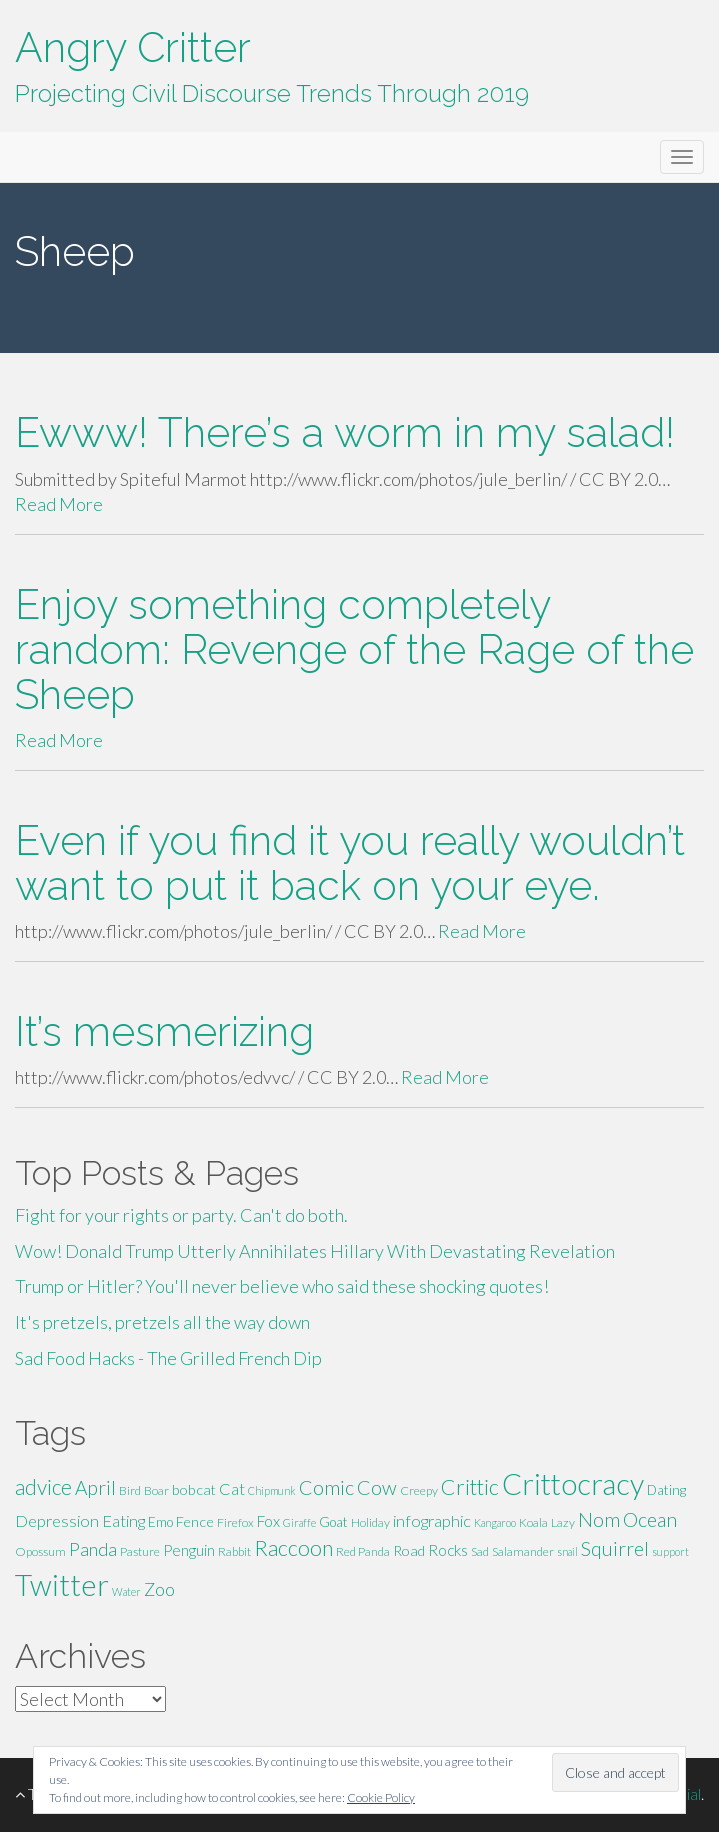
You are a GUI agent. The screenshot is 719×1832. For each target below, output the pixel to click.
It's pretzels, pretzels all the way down (162, 1322)
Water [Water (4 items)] (126, 1591)
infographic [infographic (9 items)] (432, 1520)
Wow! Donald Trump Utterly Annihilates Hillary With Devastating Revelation (315, 1251)
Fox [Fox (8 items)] (268, 1521)
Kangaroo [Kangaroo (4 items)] (495, 1522)
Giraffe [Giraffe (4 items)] (299, 1522)
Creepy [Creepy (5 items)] (419, 1490)
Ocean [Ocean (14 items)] (650, 1519)
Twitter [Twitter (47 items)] (62, 1584)
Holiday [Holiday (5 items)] (370, 1522)
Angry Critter (133, 47)
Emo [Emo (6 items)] (160, 1522)
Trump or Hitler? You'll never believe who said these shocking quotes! (282, 1286)
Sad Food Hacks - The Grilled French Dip (168, 1358)
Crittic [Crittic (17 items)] (470, 1487)
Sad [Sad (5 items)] (480, 1551)
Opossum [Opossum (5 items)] (40, 1551)
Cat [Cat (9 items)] (232, 1488)
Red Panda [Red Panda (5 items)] (363, 1551)
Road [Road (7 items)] (409, 1550)
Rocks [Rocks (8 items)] (448, 1550)
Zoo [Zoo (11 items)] (159, 1589)
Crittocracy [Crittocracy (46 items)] (573, 1483)
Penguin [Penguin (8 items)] (189, 1550)
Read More (59, 504)
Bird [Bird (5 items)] (130, 1490)
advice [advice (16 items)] (43, 1487)
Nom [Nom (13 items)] (599, 1519)
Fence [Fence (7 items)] (195, 1521)
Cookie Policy (381, 1797)
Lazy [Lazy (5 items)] (563, 1522)
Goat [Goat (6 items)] (333, 1522)
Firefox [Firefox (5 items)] (235, 1522)
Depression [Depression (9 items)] (57, 1520)
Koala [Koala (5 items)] (533, 1522)
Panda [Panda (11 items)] (93, 1549)
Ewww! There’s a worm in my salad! (345, 432)
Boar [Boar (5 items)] (156, 1490)
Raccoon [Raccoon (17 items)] (293, 1548)
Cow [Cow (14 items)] (377, 1487)
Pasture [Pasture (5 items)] (140, 1551)
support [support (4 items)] (670, 1551)
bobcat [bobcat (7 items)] (194, 1489)
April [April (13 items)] (95, 1487)
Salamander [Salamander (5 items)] (523, 1551)
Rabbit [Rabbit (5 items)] (234, 1551)
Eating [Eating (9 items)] (123, 1520)
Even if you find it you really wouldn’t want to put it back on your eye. (350, 863)
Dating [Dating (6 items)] (666, 1490)
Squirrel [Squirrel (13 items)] (615, 1548)
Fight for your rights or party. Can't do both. (181, 1215)
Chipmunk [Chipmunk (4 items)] (272, 1490)
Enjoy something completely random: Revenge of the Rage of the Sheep (354, 649)
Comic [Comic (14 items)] (326, 1487)
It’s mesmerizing (164, 1031)
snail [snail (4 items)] (567, 1551)
